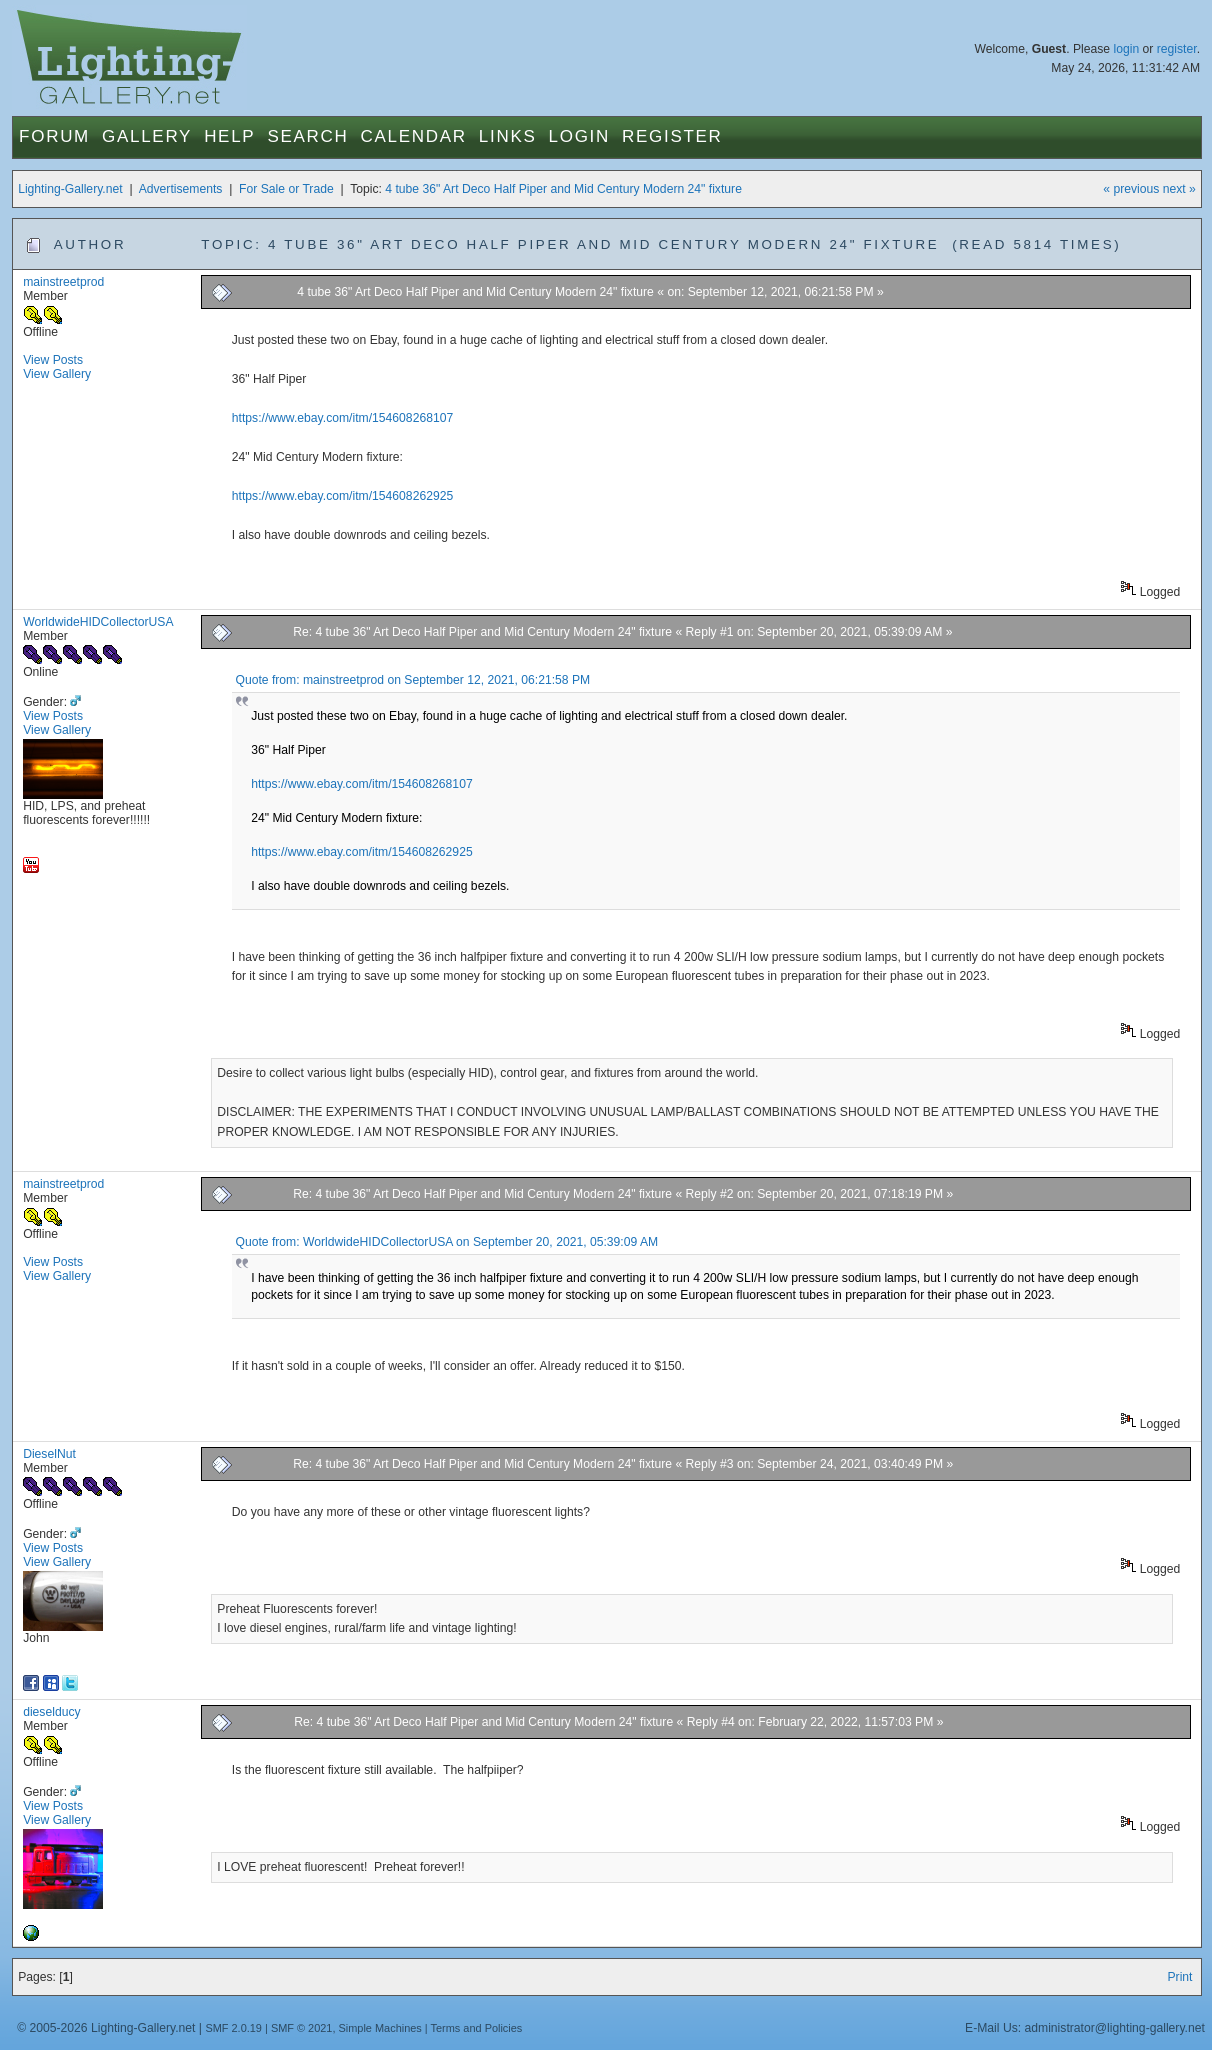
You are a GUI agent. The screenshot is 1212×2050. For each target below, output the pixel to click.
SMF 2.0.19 (233, 2028)
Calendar (414, 136)
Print (1179, 1977)
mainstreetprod (63, 282)
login (1126, 49)
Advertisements (181, 189)
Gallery (147, 136)
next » (1179, 189)
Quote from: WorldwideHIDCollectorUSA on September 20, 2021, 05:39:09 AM (446, 1242)
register (1177, 49)
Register (672, 136)
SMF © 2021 (302, 2028)
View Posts (53, 360)
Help (229, 136)
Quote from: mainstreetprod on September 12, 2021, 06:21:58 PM (412, 680)
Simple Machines (380, 2028)
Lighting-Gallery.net (70, 189)
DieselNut (49, 1454)
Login (579, 136)
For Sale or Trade (286, 189)
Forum (54, 136)
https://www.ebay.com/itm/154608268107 (342, 418)
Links (508, 136)
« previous (1131, 189)
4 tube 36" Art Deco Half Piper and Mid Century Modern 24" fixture (563, 189)
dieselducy (51, 1712)
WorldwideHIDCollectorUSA (98, 622)
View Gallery (57, 374)
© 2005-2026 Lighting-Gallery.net (106, 2028)
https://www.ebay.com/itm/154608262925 (342, 496)
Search (307, 136)
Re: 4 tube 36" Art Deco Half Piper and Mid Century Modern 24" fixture (484, 632)
